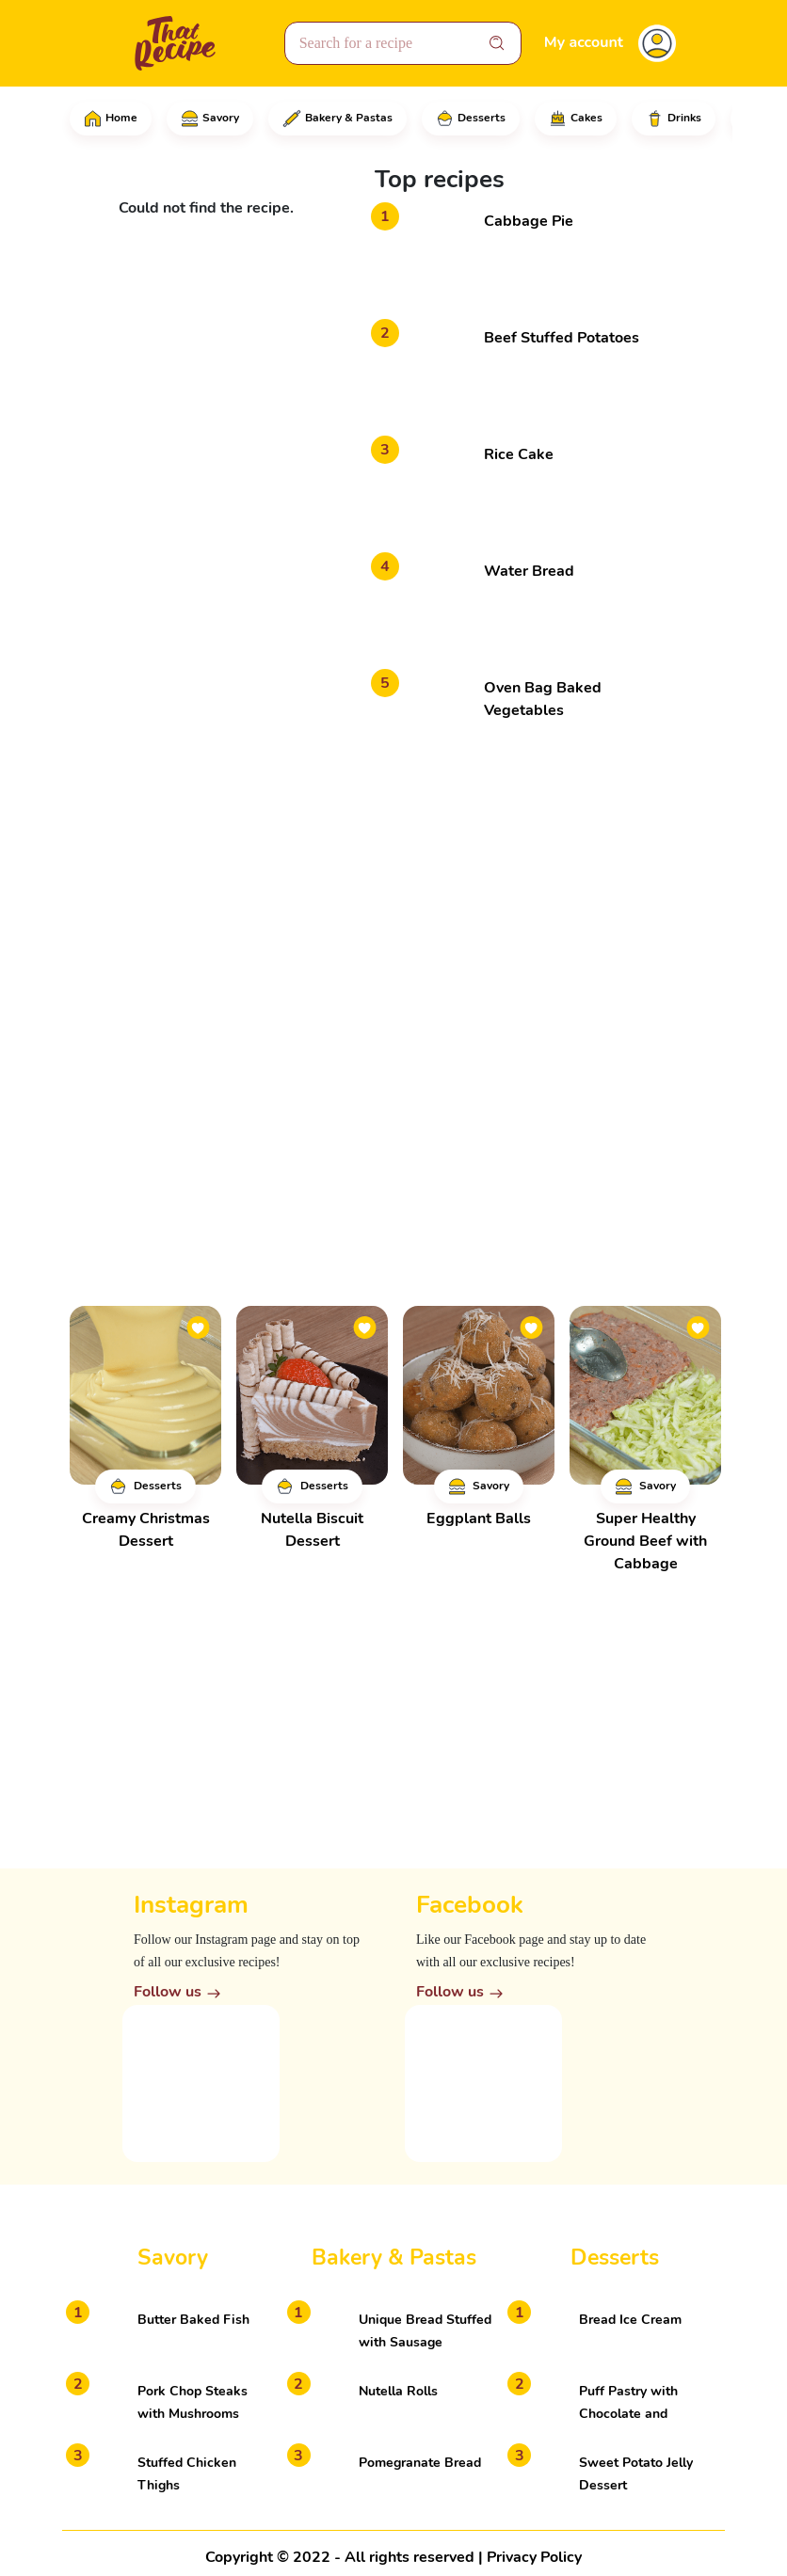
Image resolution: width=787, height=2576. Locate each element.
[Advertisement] (516, 895)
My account (583, 42)
